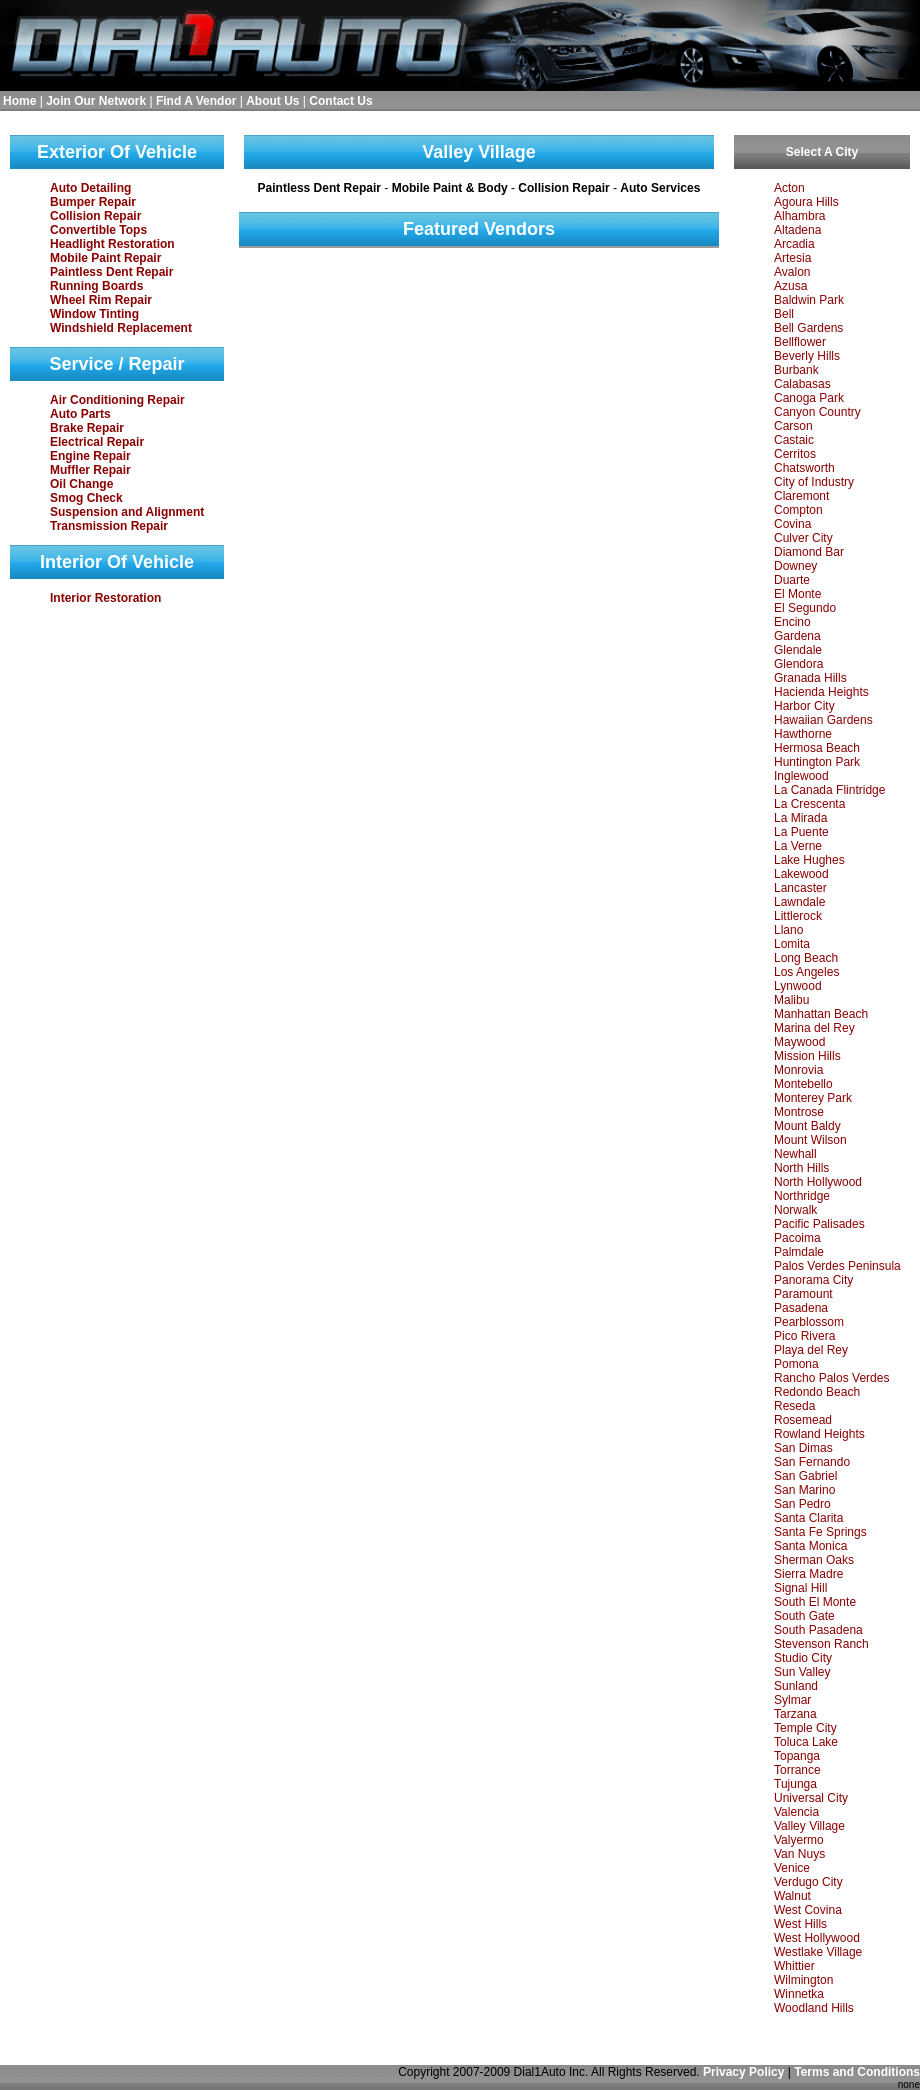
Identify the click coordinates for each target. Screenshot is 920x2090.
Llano (788, 930)
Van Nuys (799, 1854)
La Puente (801, 832)
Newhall (795, 1154)
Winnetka (799, 1994)
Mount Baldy (807, 1126)
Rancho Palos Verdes (831, 1378)
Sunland (796, 1686)
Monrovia (798, 1070)
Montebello (803, 1084)
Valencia (796, 1812)
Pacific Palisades (819, 1224)
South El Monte (815, 1602)
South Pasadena (818, 1630)
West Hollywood (817, 1938)
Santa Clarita (808, 1518)
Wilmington (803, 1980)
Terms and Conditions (857, 2072)
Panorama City (813, 1280)
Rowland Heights (819, 1434)
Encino (792, 622)
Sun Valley (802, 1672)
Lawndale (799, 902)
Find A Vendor (196, 101)
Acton (789, 188)
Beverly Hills (807, 356)
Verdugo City (808, 1882)
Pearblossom (809, 1322)
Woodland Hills (814, 2008)
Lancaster (800, 888)
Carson (793, 426)
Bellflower (800, 342)
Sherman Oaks (814, 1560)
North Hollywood (818, 1182)
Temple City (805, 1728)
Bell (784, 314)
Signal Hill (800, 1588)
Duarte (792, 580)
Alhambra (799, 216)
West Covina (808, 1910)
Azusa (790, 286)
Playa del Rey (811, 1350)
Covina (792, 524)
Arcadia (794, 244)
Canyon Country (817, 412)
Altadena (797, 230)
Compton (798, 510)
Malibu (791, 1000)
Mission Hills (807, 1056)
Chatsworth (804, 468)
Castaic (794, 440)
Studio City (803, 1658)
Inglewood (801, 776)
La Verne (798, 846)
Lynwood (798, 986)
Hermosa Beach (817, 748)
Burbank (796, 370)
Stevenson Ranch (821, 1644)
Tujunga (795, 1784)
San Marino (804, 1490)
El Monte (797, 594)
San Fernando (812, 1462)
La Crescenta (809, 804)
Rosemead (803, 1420)
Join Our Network (96, 101)
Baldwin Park (809, 300)
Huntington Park (817, 762)
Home (19, 101)
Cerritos (795, 454)
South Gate (804, 1616)
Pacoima (797, 1238)
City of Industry (814, 482)
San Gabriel (805, 1476)
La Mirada (800, 818)
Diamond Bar (809, 552)
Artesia (792, 258)
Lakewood (801, 874)
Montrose (799, 1112)
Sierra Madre (808, 1574)
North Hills (801, 1168)
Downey (795, 566)
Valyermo (799, 1840)
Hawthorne (803, 734)
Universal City (811, 1798)
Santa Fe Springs (820, 1532)
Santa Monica (810, 1546)
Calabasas (802, 384)
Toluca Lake (806, 1742)
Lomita (792, 944)
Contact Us (340, 101)
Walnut (792, 1896)
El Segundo (805, 608)
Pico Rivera (804, 1336)
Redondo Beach (817, 1392)
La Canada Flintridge (829, 790)
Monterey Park (813, 1098)
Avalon (792, 272)
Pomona (796, 1364)
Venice (792, 1868)
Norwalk (795, 1210)
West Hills (800, 1924)
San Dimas (803, 1448)
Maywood (799, 1042)
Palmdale (799, 1252)
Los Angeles (806, 972)
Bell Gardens (808, 328)
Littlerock (798, 916)
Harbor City (804, 706)
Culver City (803, 538)
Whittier (794, 1966)
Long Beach (806, 958)
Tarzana (795, 1714)
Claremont (801, 496)
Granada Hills (810, 678)
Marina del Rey (814, 1028)
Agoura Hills (806, 202)
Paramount (803, 1294)
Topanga (797, 1756)
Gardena (797, 636)
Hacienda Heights (821, 692)
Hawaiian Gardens (823, 720)
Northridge (802, 1196)
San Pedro (802, 1504)
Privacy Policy (743, 2072)
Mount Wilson (810, 1140)
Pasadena (801, 1308)
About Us (272, 101)
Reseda (794, 1406)
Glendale (798, 650)
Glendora (798, 664)
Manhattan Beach (821, 1014)
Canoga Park (809, 398)
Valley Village (809, 1826)
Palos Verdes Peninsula (837, 1266)
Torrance (797, 1770)
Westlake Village (818, 1952)
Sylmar (792, 1700)
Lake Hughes (809, 860)
